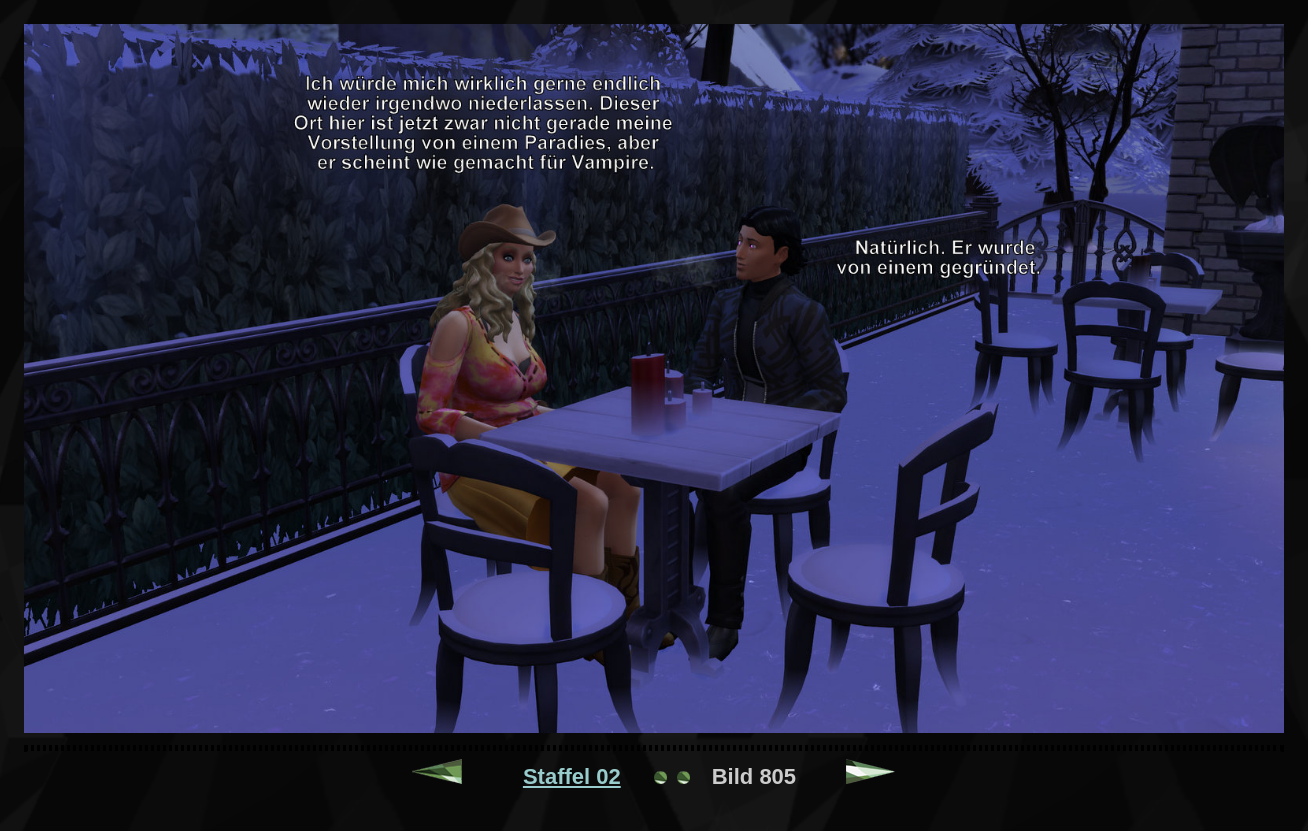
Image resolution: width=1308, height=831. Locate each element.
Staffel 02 (572, 776)
